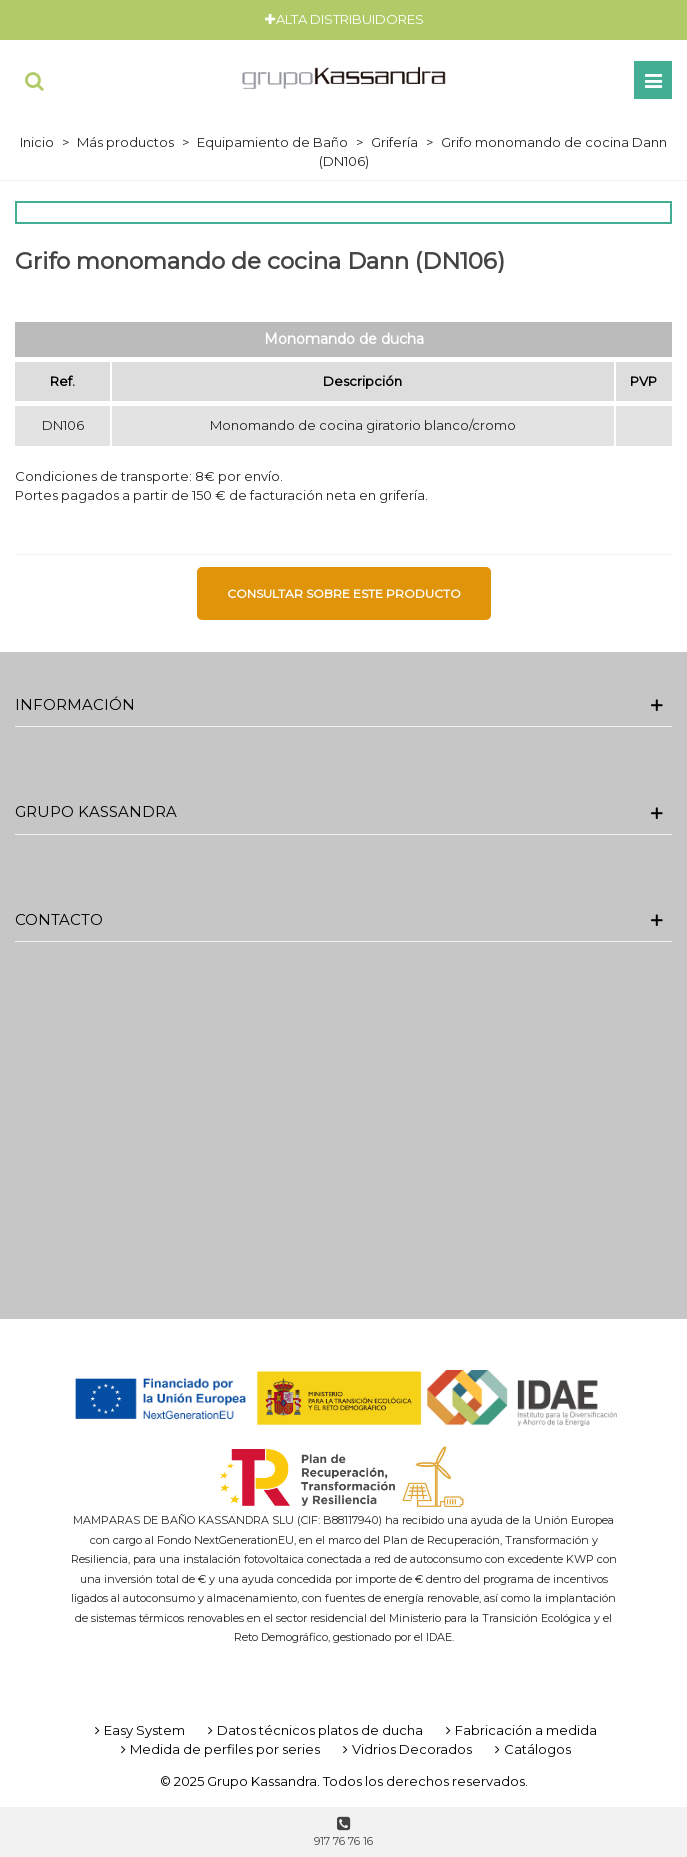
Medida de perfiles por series (218, 1749)
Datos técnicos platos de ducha (313, 1730)
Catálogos (531, 1749)
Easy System (138, 1730)
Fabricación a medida (519, 1730)
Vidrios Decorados (405, 1749)
